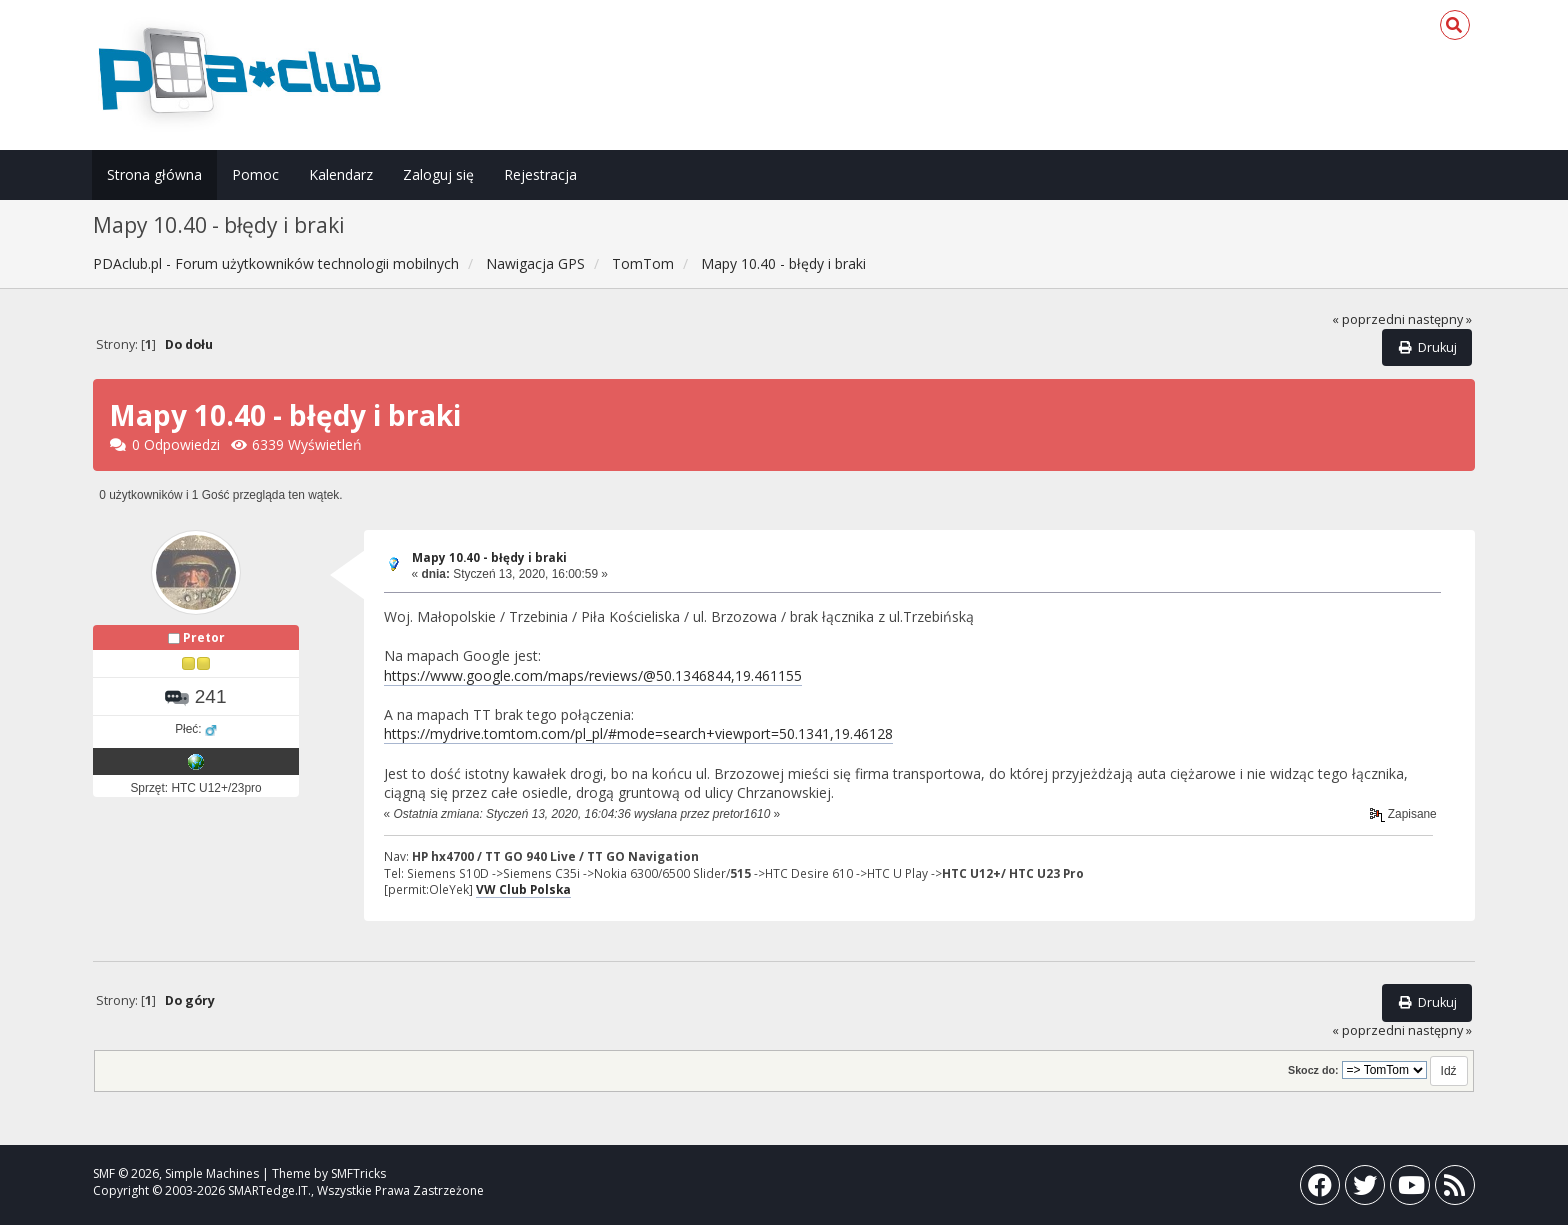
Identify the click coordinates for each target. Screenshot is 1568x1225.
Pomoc (255, 174)
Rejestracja (540, 174)
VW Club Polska (523, 889)
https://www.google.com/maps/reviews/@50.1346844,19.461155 (593, 675)
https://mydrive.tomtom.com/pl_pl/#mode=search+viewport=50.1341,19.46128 (638, 733)
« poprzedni (1368, 319)
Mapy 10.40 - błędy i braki (489, 557)
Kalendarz (341, 174)
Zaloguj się (438, 174)
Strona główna (154, 174)
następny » (1440, 319)
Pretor (204, 637)
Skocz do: (1313, 1070)
